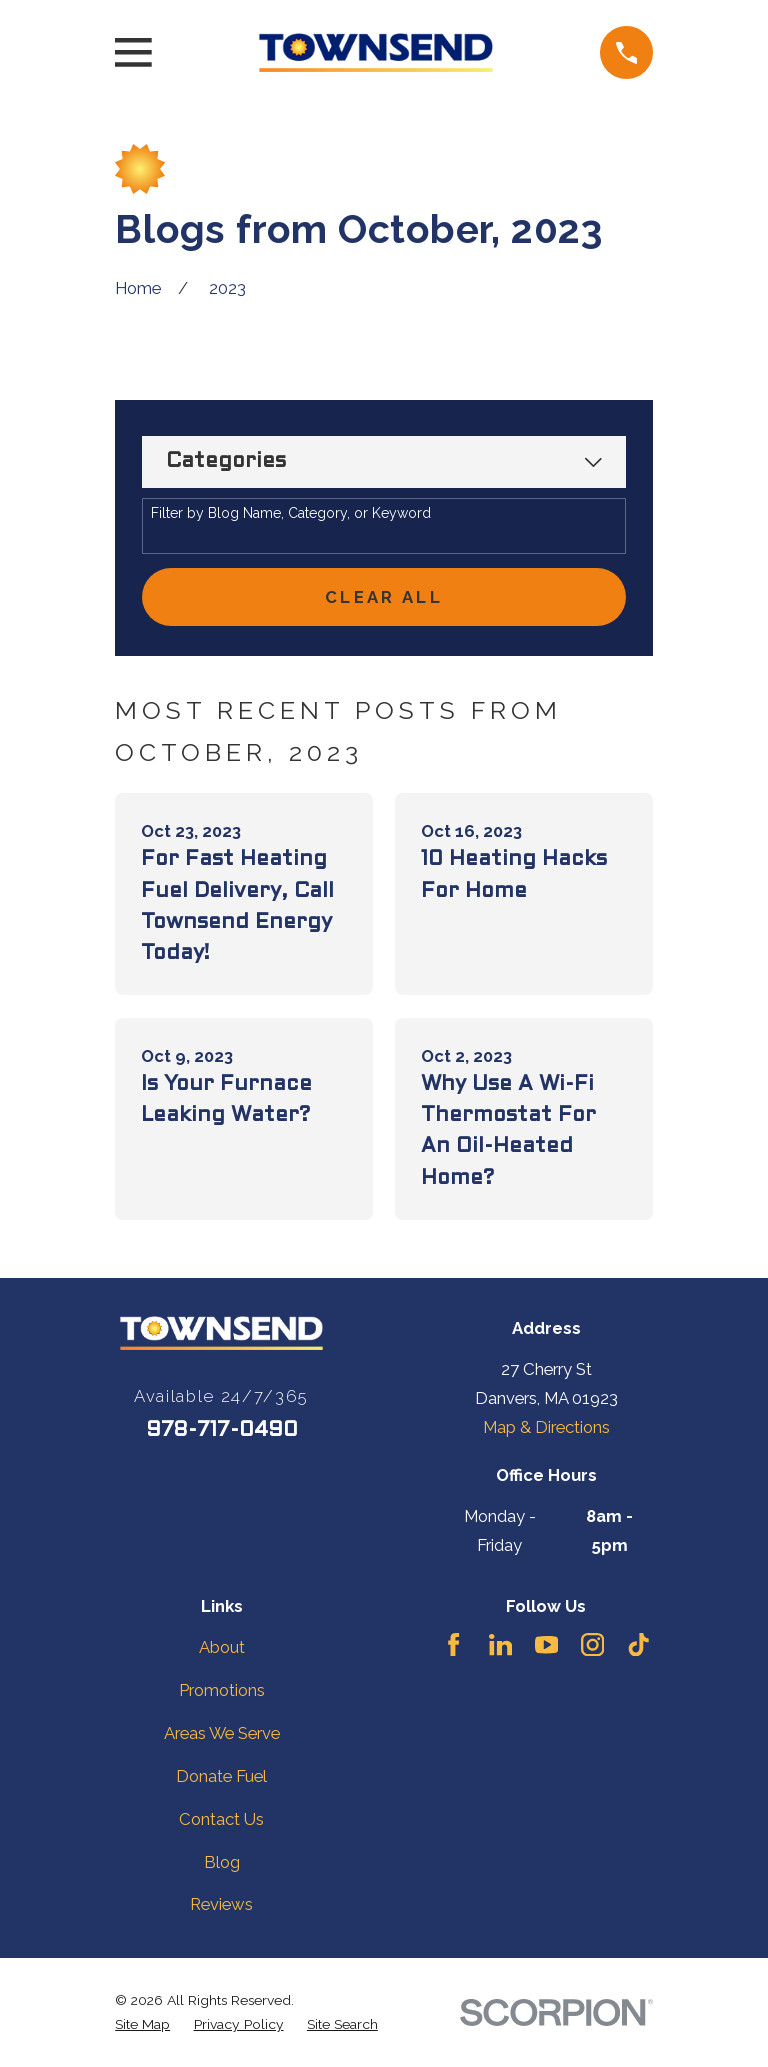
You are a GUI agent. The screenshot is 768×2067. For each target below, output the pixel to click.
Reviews (221, 1904)
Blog (222, 1862)
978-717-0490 (222, 1430)
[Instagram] (592, 1644)
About (222, 1647)
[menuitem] (142, 2024)
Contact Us (221, 1819)
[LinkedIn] (500, 1644)
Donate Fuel (221, 1776)
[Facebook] (453, 1644)
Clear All (384, 597)
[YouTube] (546, 1644)
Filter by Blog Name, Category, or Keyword (291, 513)
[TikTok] (638, 1644)
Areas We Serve (222, 1733)
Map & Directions (546, 1427)
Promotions (222, 1690)
